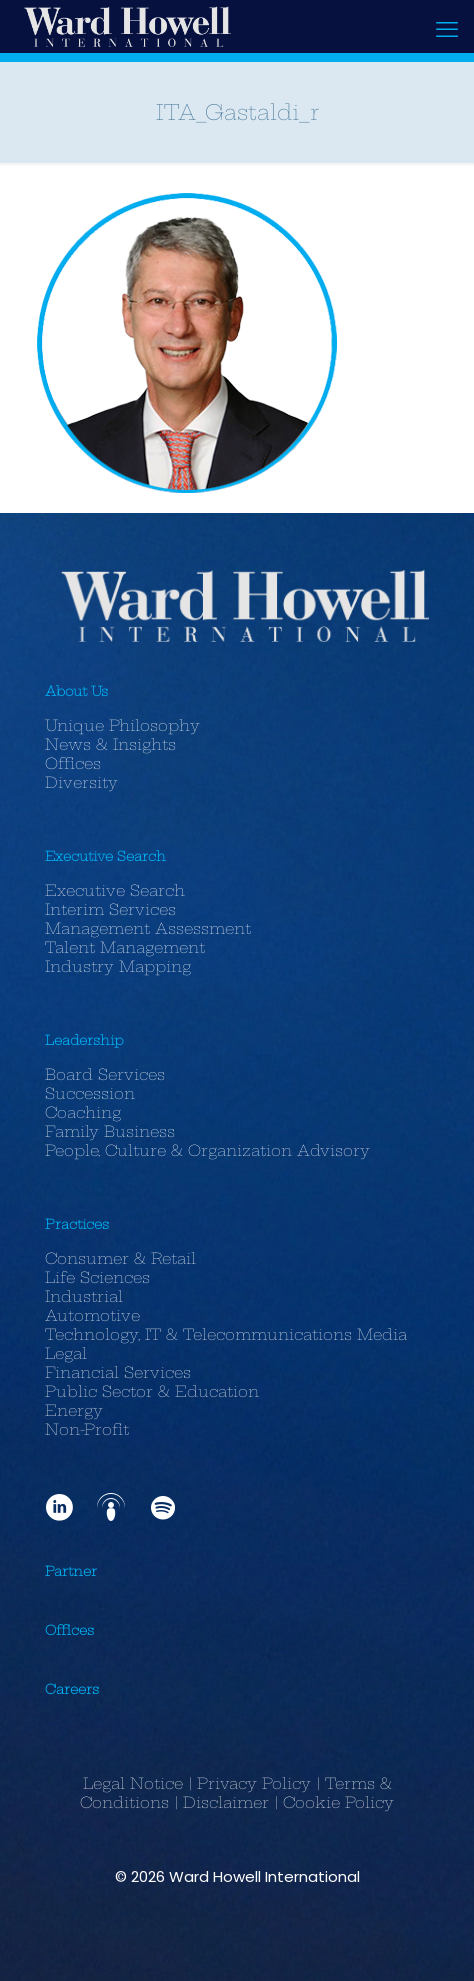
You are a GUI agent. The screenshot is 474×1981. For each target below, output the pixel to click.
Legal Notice (133, 1783)
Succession (90, 1093)
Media (382, 1334)
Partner (71, 1571)
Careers (72, 1689)
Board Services (105, 1074)
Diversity (81, 782)
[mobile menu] (447, 30)
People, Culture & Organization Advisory (207, 1150)
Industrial (84, 1296)
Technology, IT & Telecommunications (198, 1334)
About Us (76, 691)
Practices (77, 1224)
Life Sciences (97, 1277)
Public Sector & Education (152, 1391)
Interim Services (110, 909)
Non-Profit (87, 1429)
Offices (73, 763)
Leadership (84, 1040)
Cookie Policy (338, 1802)
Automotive (92, 1315)
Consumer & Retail (120, 1258)
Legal (66, 1353)
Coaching (83, 1112)
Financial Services (118, 1372)
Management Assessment (148, 928)
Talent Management (125, 947)
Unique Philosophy (122, 725)
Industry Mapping (118, 966)
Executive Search (105, 856)
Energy (74, 1410)
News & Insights (110, 744)
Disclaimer (226, 1802)
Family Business (110, 1131)
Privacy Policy (254, 1783)
